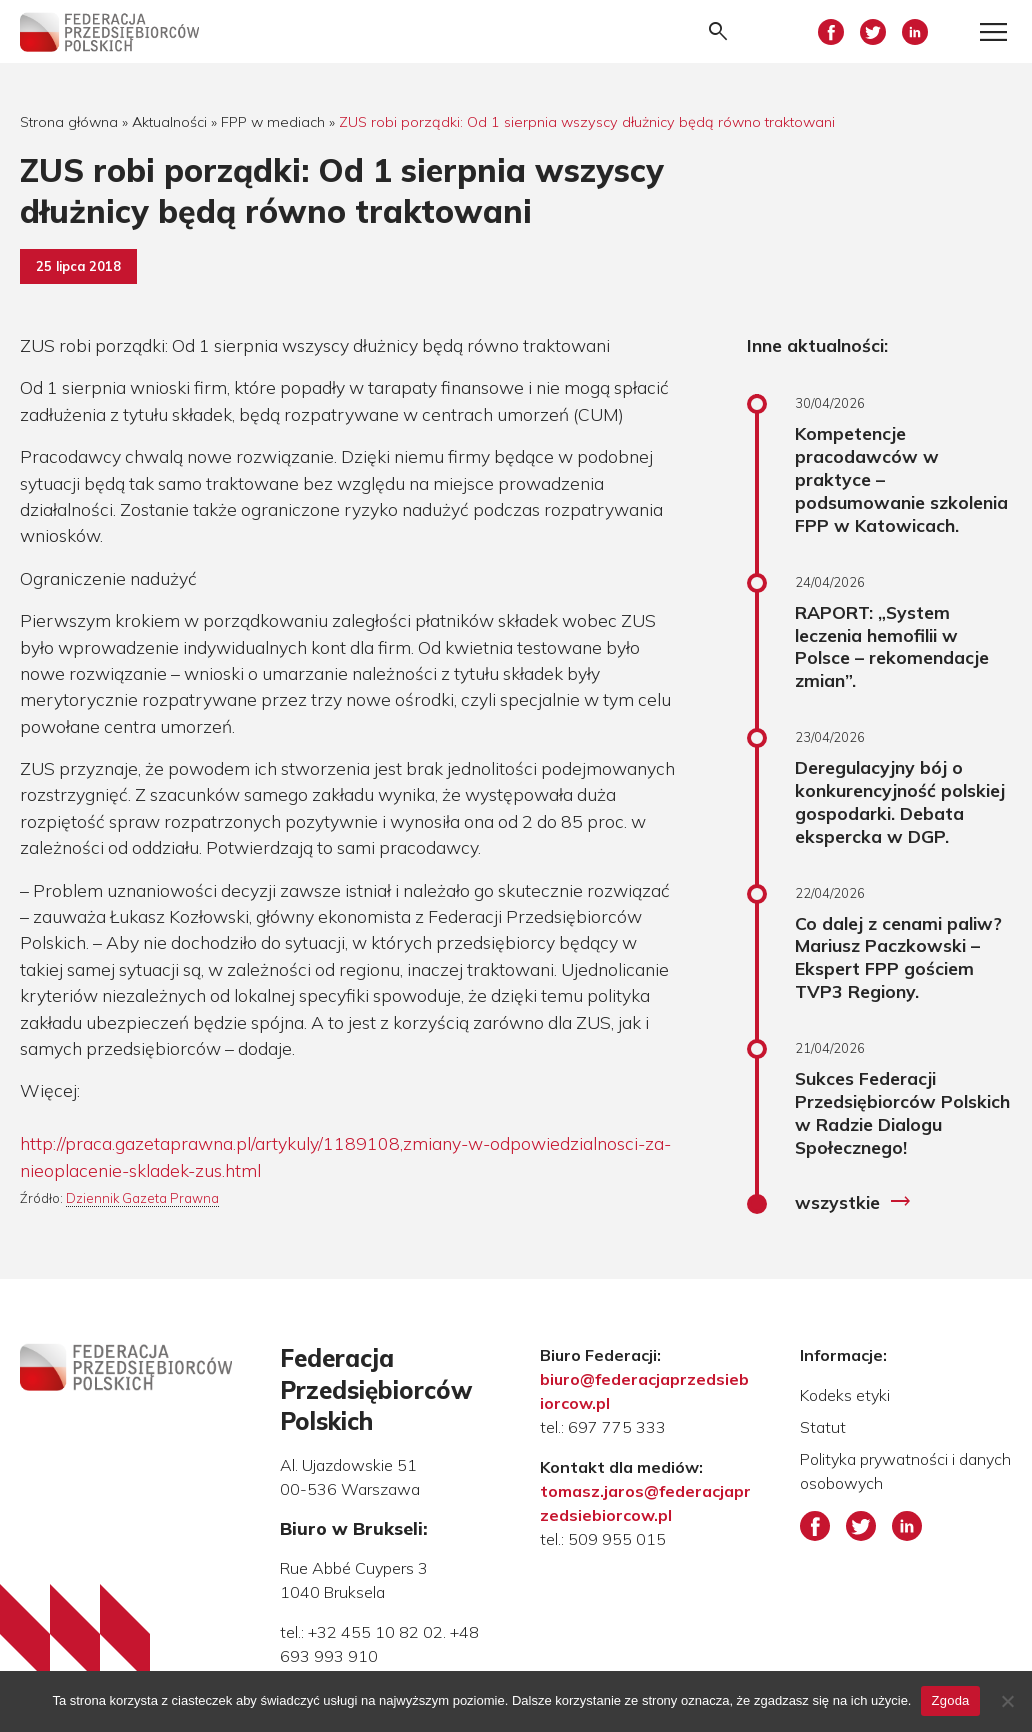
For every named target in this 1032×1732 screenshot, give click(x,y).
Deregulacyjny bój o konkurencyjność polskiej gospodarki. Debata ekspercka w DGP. (900, 801)
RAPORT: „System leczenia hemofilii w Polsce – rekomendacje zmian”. (892, 646)
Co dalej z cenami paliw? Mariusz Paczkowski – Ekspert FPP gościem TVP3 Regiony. (898, 957)
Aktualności (169, 122)
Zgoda (950, 1700)
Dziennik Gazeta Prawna (142, 1198)
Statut (823, 1427)
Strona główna (69, 122)
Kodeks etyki (845, 1395)
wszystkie (853, 1202)
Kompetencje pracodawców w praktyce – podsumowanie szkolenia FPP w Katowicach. (901, 478)
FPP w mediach (273, 122)
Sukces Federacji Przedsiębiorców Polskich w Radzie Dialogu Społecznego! (902, 1112)
